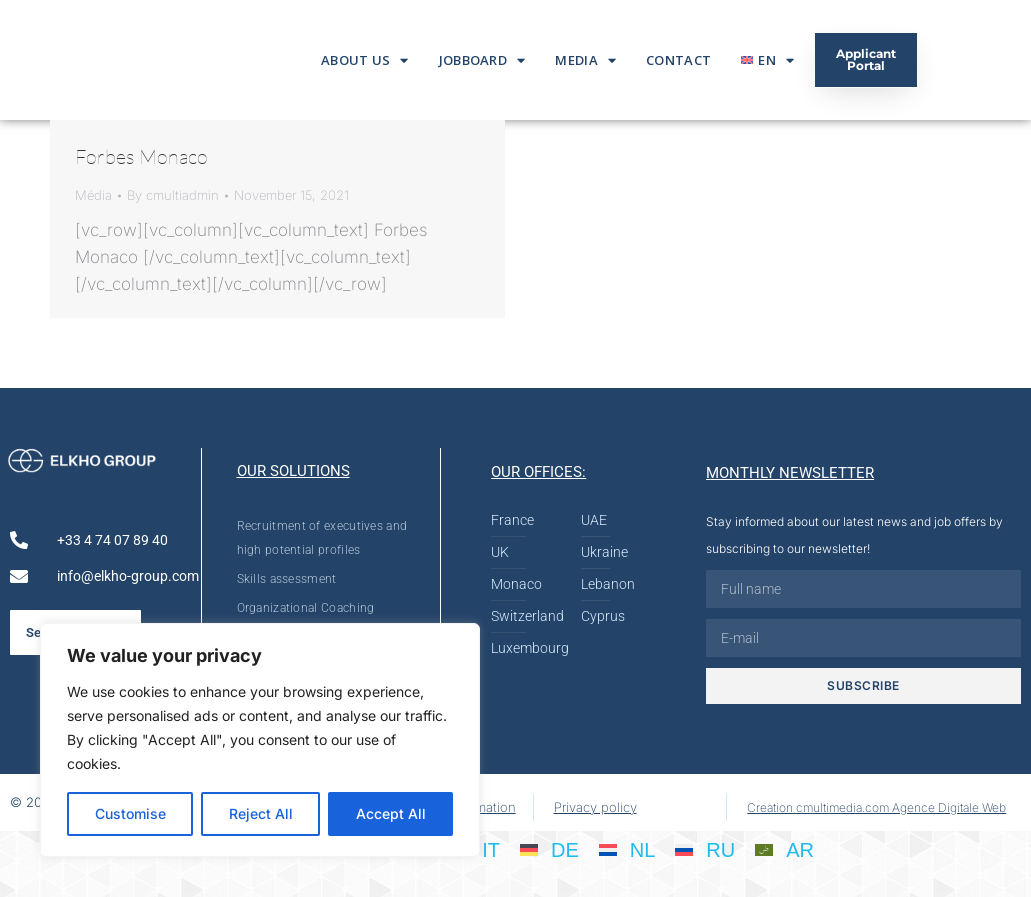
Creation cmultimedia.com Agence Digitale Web (876, 807)
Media (585, 60)
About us (365, 60)
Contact (678, 60)
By (173, 195)
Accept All (391, 813)
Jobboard (482, 60)
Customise (130, 813)
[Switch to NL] (627, 849)
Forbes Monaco (141, 156)
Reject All (261, 813)
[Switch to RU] (705, 849)
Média (93, 195)
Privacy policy (595, 807)
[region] (260, 740)
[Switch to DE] (549, 849)
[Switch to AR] (784, 849)
